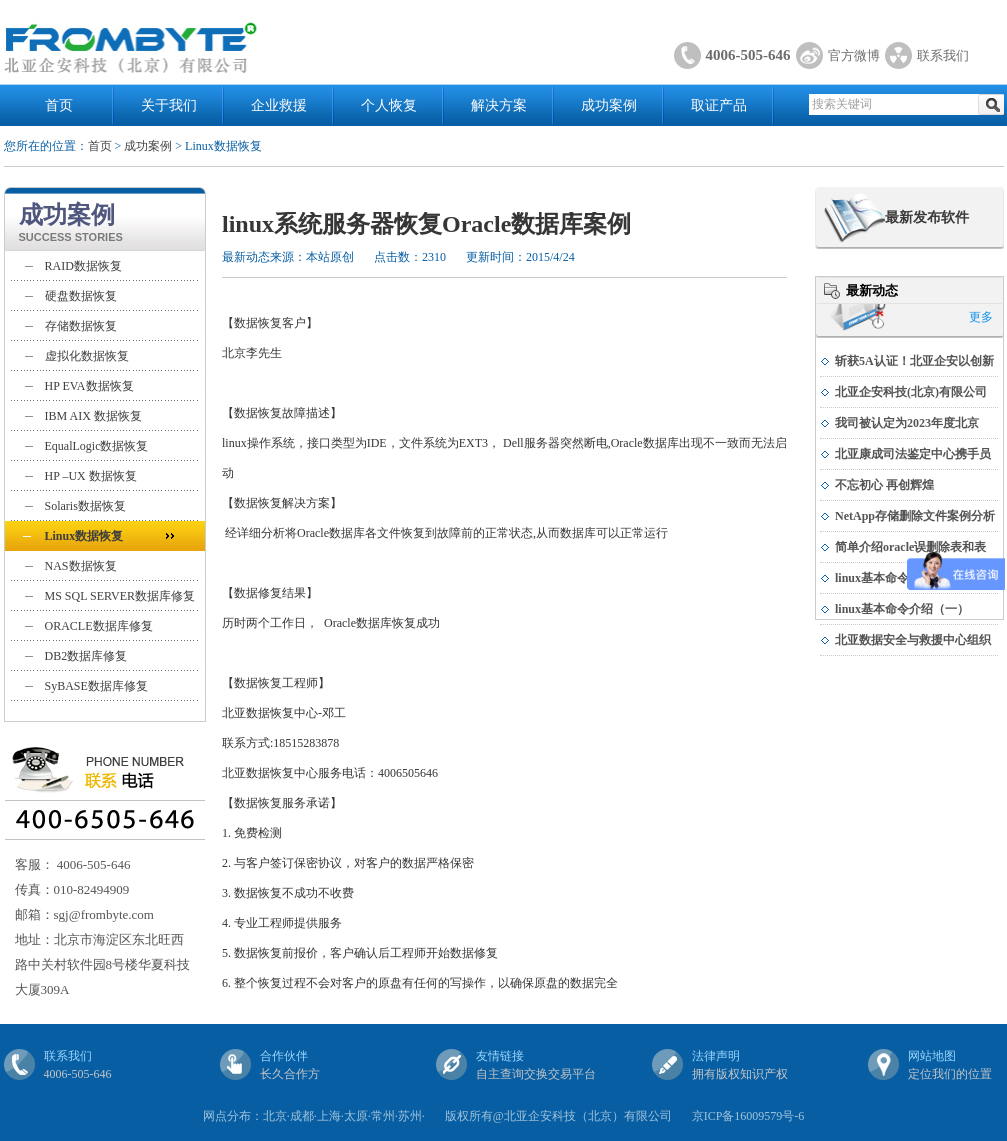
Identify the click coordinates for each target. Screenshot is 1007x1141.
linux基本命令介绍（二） (902, 578)
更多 (981, 317)
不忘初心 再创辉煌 (884, 485)
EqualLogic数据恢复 (97, 446)
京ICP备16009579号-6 (748, 1116)
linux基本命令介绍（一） (902, 609)
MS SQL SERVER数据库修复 (120, 596)
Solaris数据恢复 (85, 506)
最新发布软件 (927, 217)
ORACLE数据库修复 (99, 626)
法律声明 (716, 1056)
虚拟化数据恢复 (87, 356)
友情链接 (500, 1056)
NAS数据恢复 (81, 566)
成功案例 (609, 105)
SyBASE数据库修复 (96, 686)
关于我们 (169, 105)
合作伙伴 (284, 1056)
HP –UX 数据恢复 (91, 476)
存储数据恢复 (81, 326)
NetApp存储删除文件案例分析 (915, 516)
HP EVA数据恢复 (89, 386)
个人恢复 (389, 105)
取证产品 (719, 105)
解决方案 (499, 105)
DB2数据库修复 (86, 656)
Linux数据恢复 (84, 536)
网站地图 (932, 1056)
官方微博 (854, 55)
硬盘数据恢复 (81, 296)
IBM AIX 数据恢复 (93, 416)
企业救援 (279, 105)
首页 (59, 105)
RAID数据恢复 (83, 266)
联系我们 (943, 55)
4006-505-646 (748, 55)
